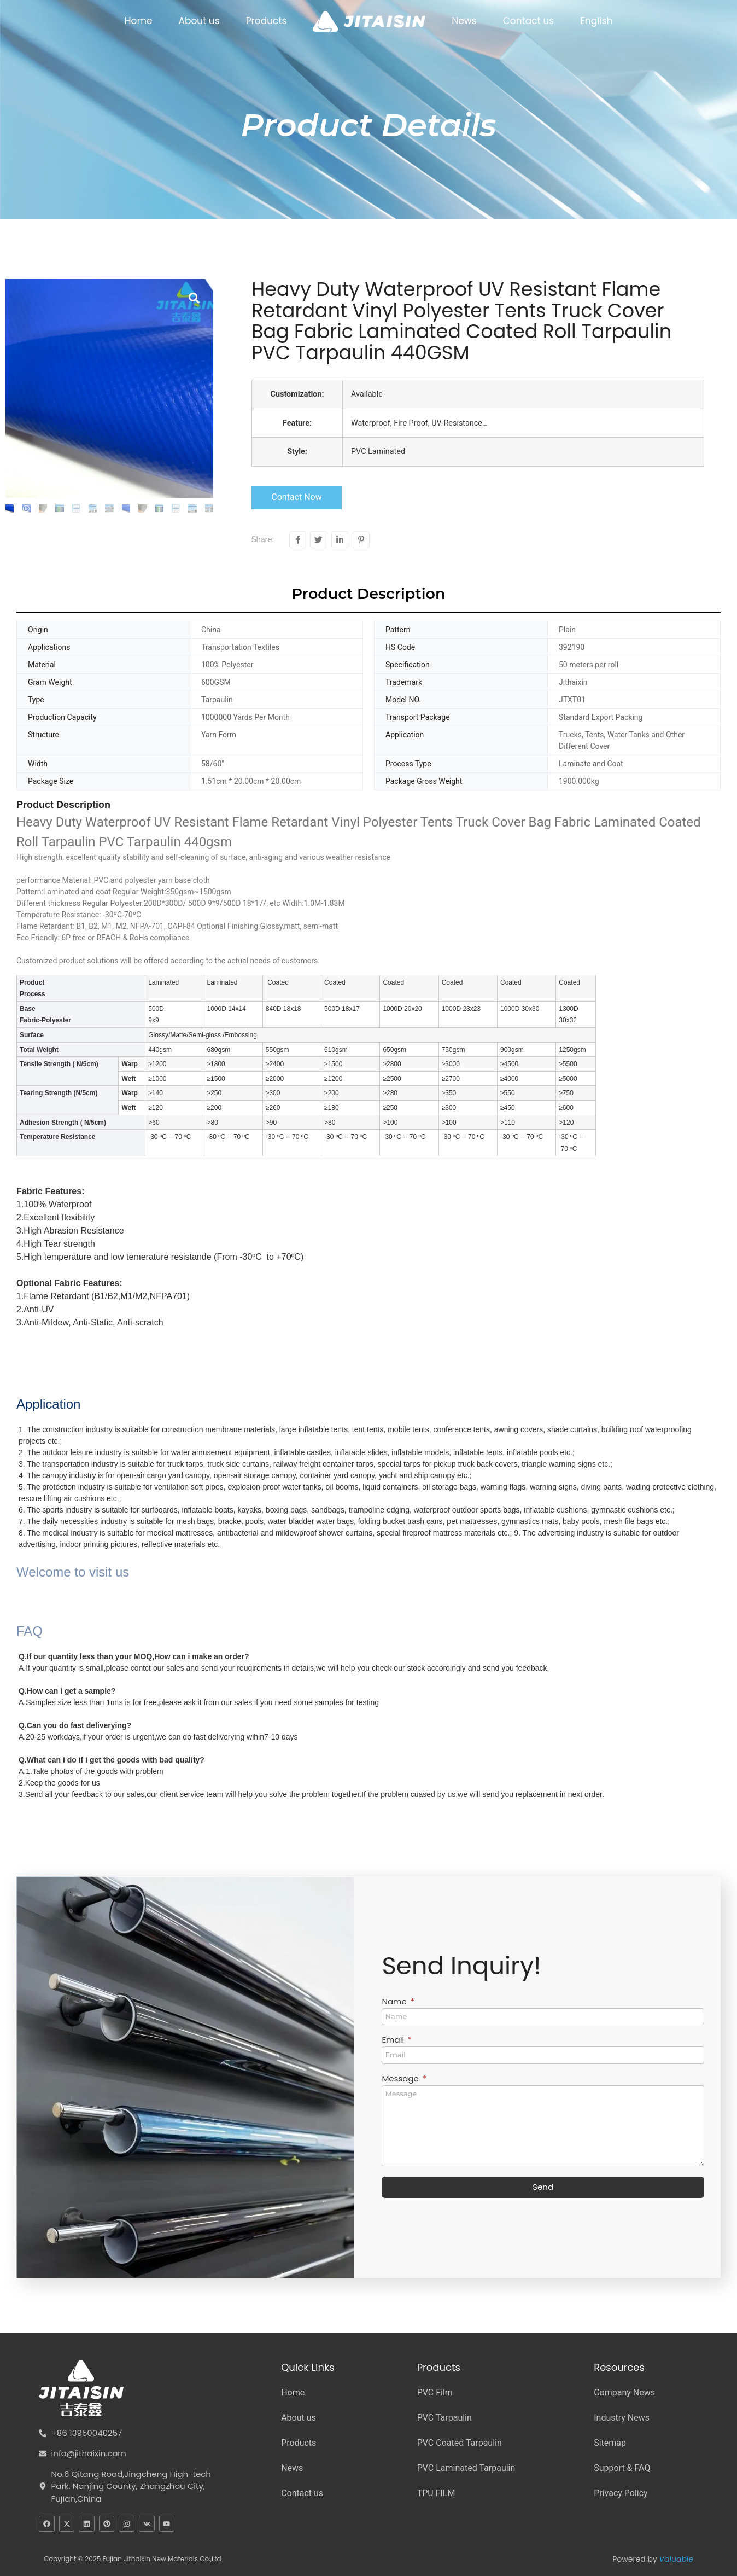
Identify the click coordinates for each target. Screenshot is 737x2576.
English (596, 20)
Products (266, 20)
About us (198, 20)
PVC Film (435, 2392)
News (464, 20)
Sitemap (610, 2443)
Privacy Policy (621, 2493)
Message (401, 2079)
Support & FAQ (622, 2468)
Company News (624, 2392)
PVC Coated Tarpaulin (459, 2443)
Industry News (622, 2417)
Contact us (528, 20)
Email (394, 2040)
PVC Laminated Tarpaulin (466, 2468)
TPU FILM (436, 2493)
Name (395, 2002)
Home (139, 20)
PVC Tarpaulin (444, 2417)
